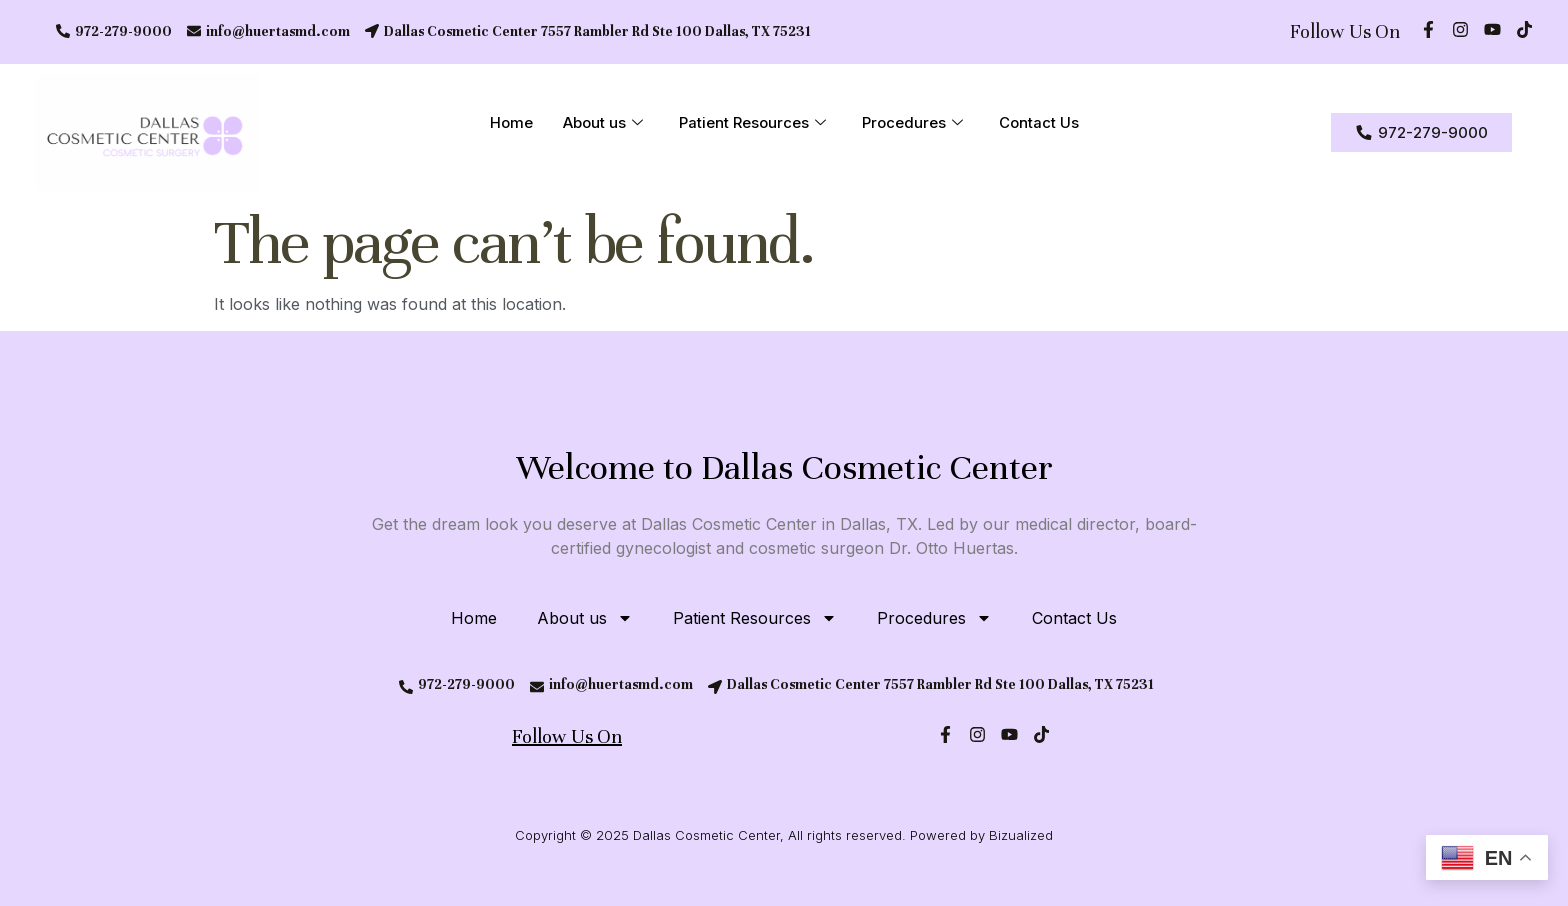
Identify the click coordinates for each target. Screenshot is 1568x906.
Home (511, 123)
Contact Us (1039, 123)
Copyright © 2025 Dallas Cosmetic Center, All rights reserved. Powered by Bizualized (784, 835)
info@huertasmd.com (278, 31)
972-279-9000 (123, 31)
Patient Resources (752, 124)
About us (603, 124)
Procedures (912, 124)
